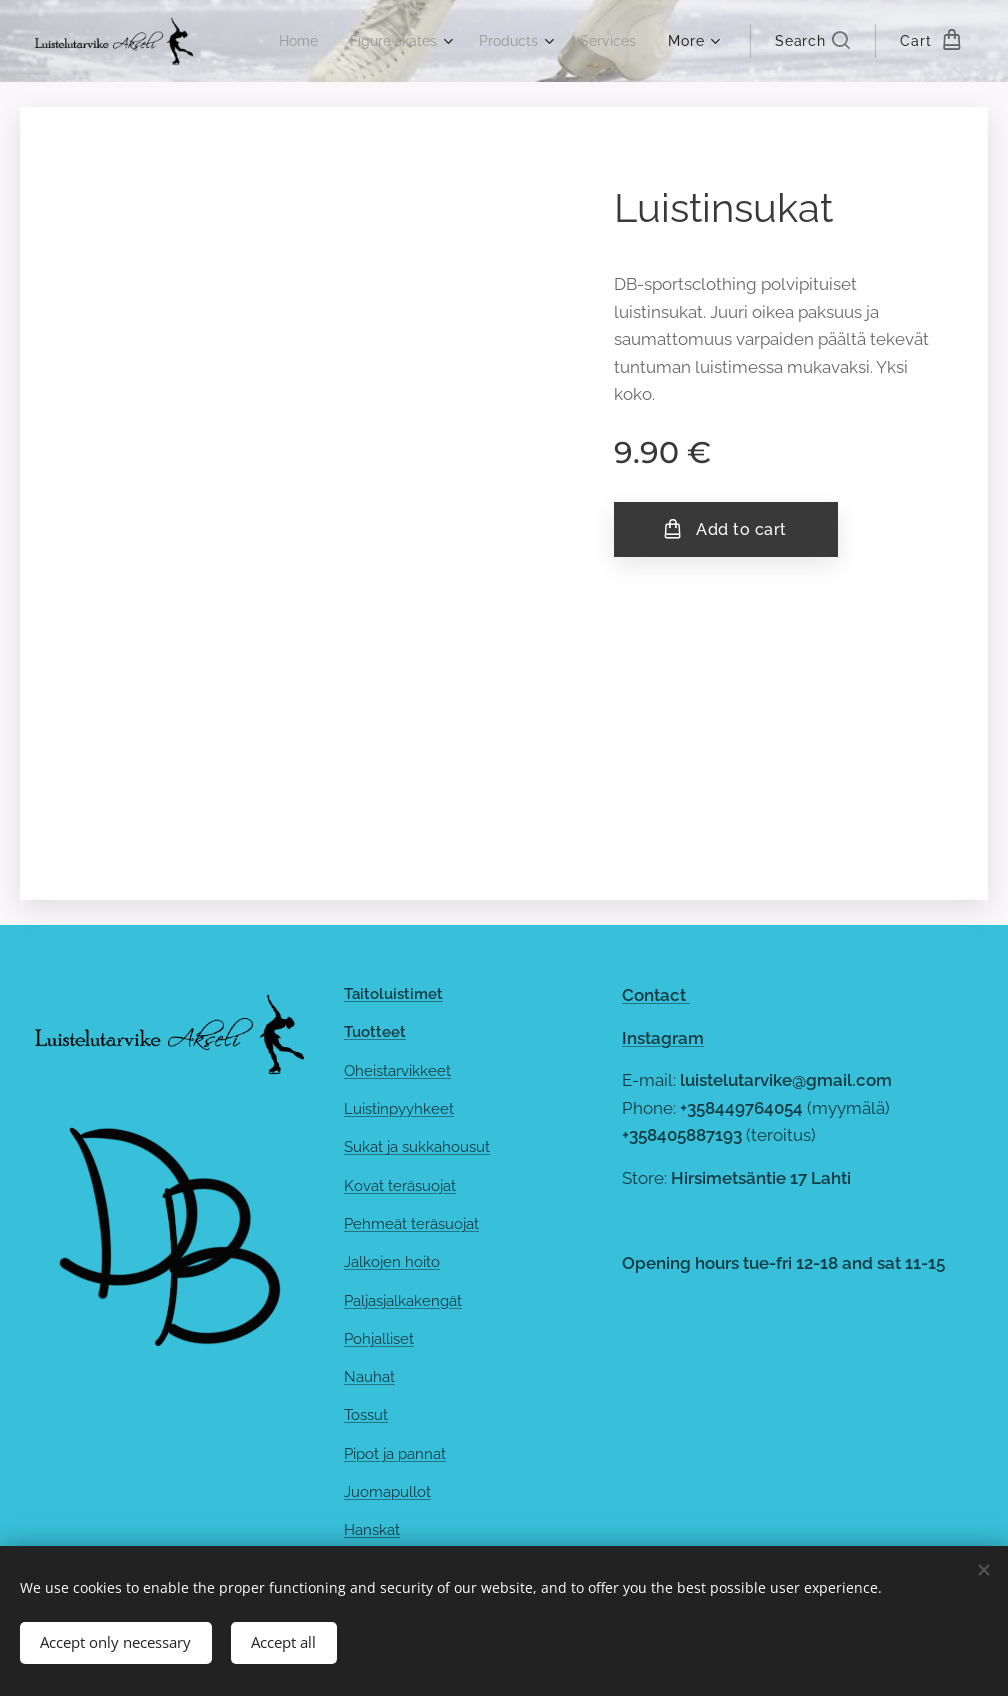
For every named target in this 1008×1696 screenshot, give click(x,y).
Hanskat (372, 1530)
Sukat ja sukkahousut (417, 1147)
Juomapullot (387, 1492)
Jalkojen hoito (392, 1262)
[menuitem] (282, 41)
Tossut (366, 1416)
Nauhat (369, 1377)
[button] (812, 41)
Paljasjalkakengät (403, 1301)
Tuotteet (375, 1032)
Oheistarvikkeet (397, 1071)
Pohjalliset (379, 1339)
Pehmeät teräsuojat (411, 1224)
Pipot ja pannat (395, 1454)
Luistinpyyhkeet (399, 1109)
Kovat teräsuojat (400, 1186)
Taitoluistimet (393, 994)
